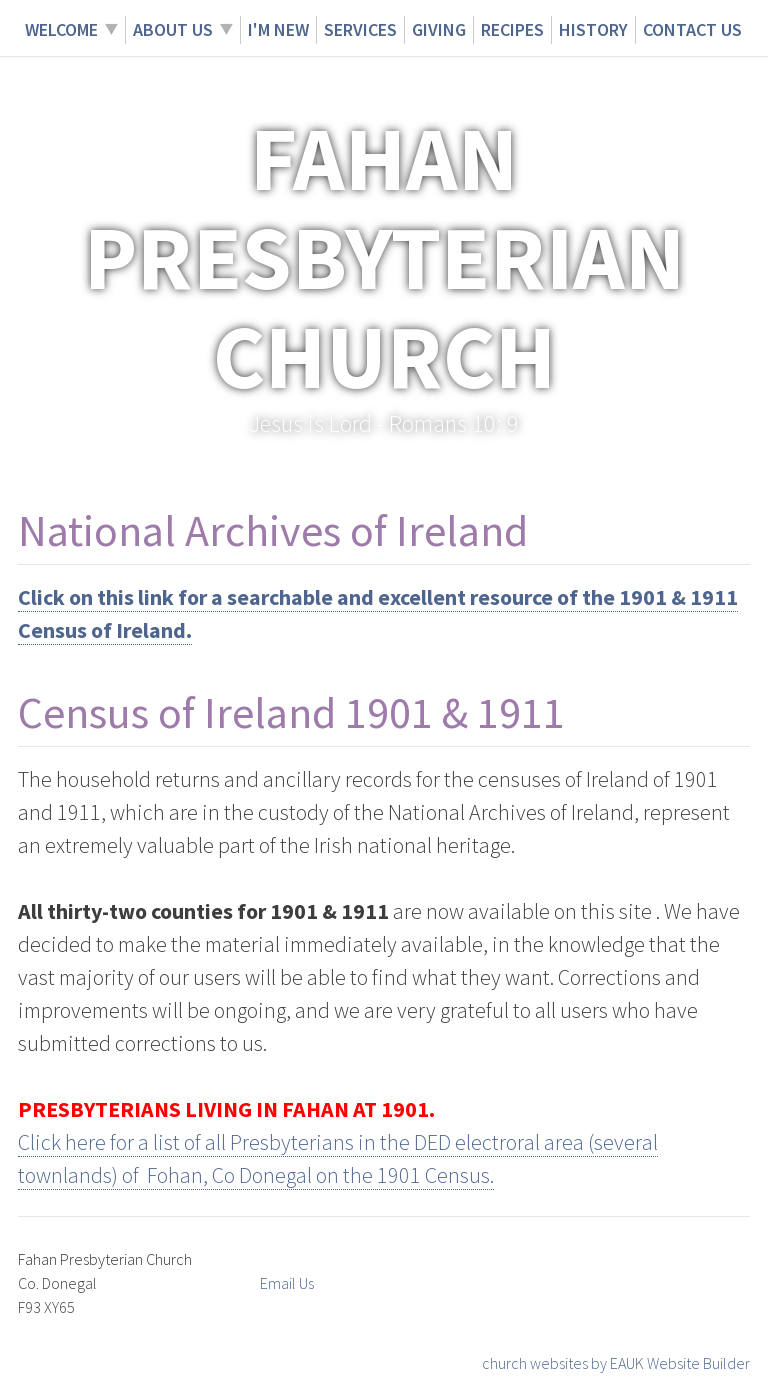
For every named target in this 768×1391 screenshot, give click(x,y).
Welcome (61, 29)
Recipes (512, 29)
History (593, 29)
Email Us (287, 1283)
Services (360, 29)
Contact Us (692, 29)
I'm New (278, 29)
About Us (173, 29)
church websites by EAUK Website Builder (616, 1363)
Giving (439, 29)
